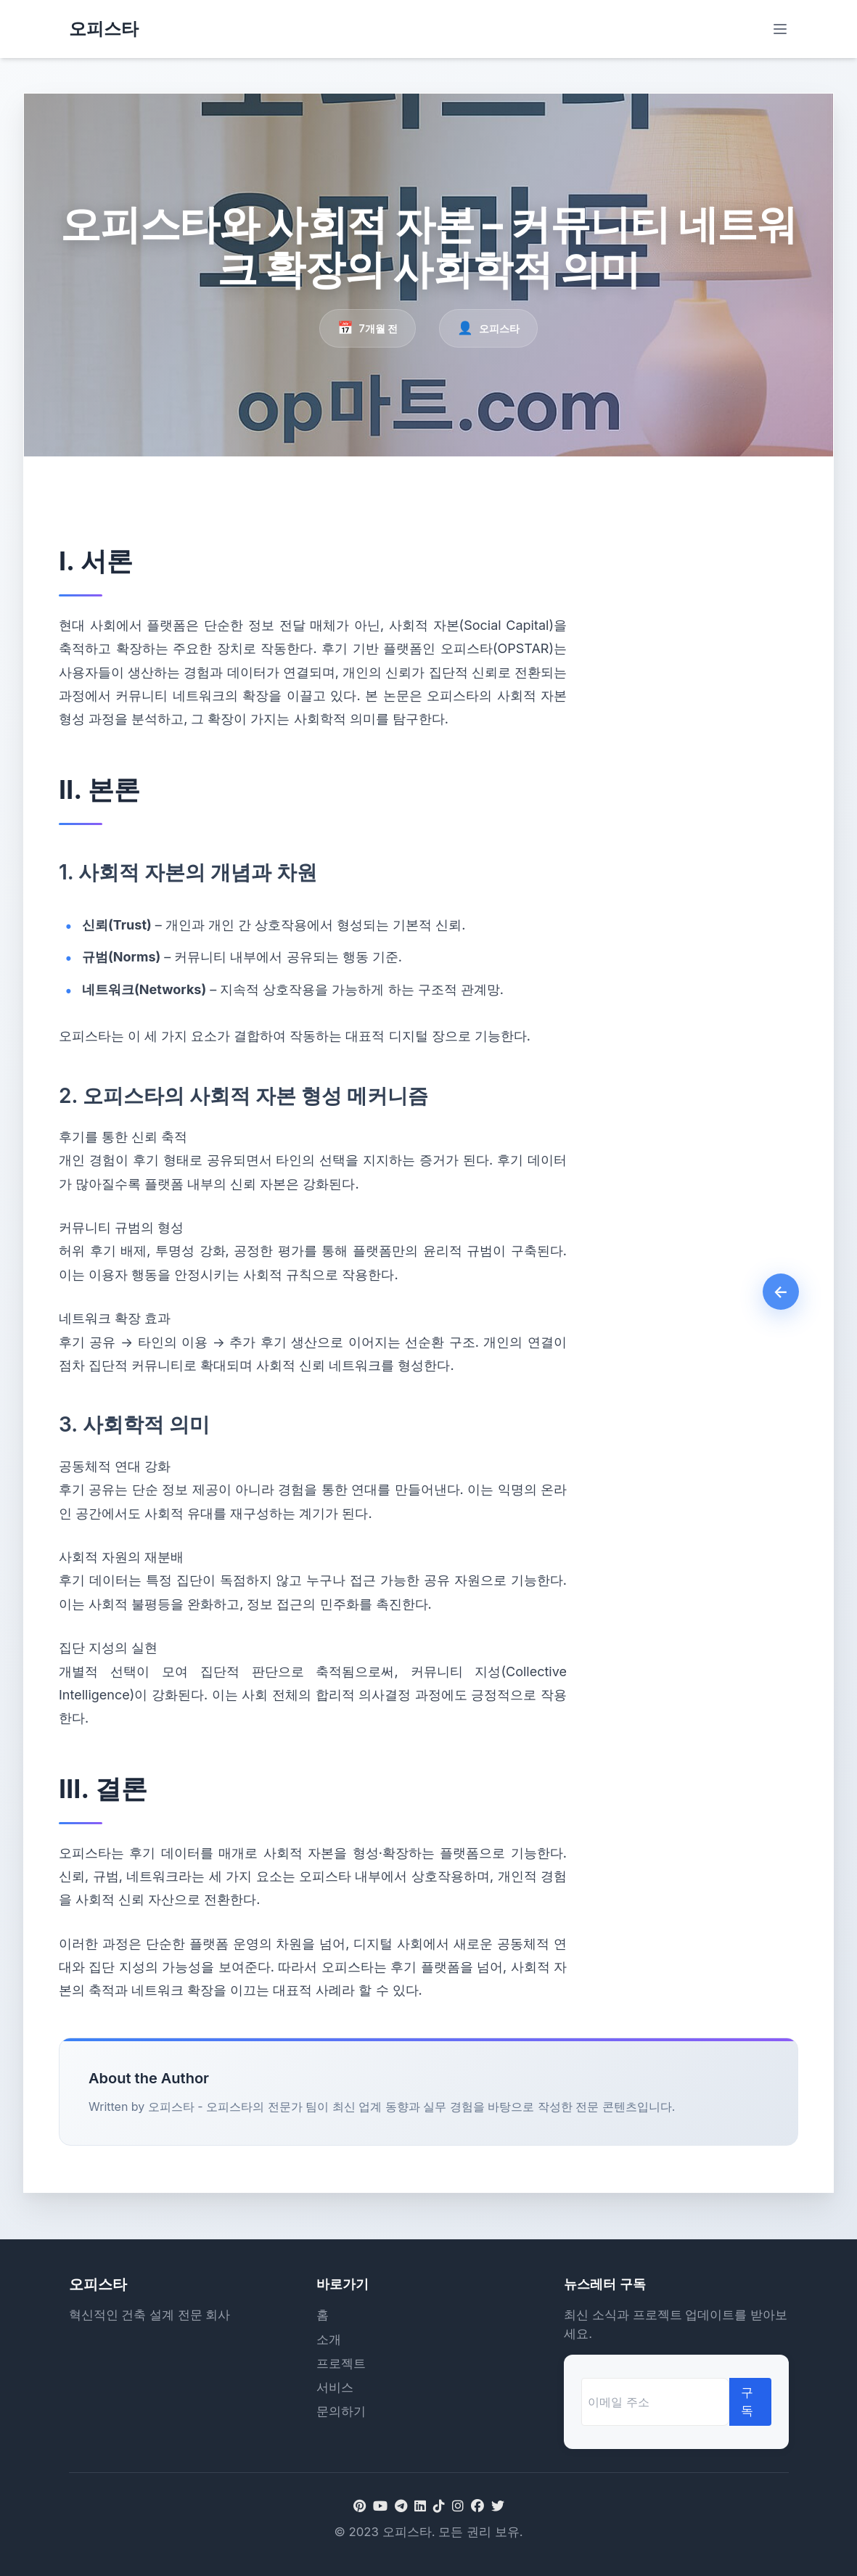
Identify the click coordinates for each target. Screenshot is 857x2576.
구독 (747, 2401)
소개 (328, 2339)
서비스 (334, 2387)
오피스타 (104, 28)
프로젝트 (341, 2363)
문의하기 (341, 2411)
